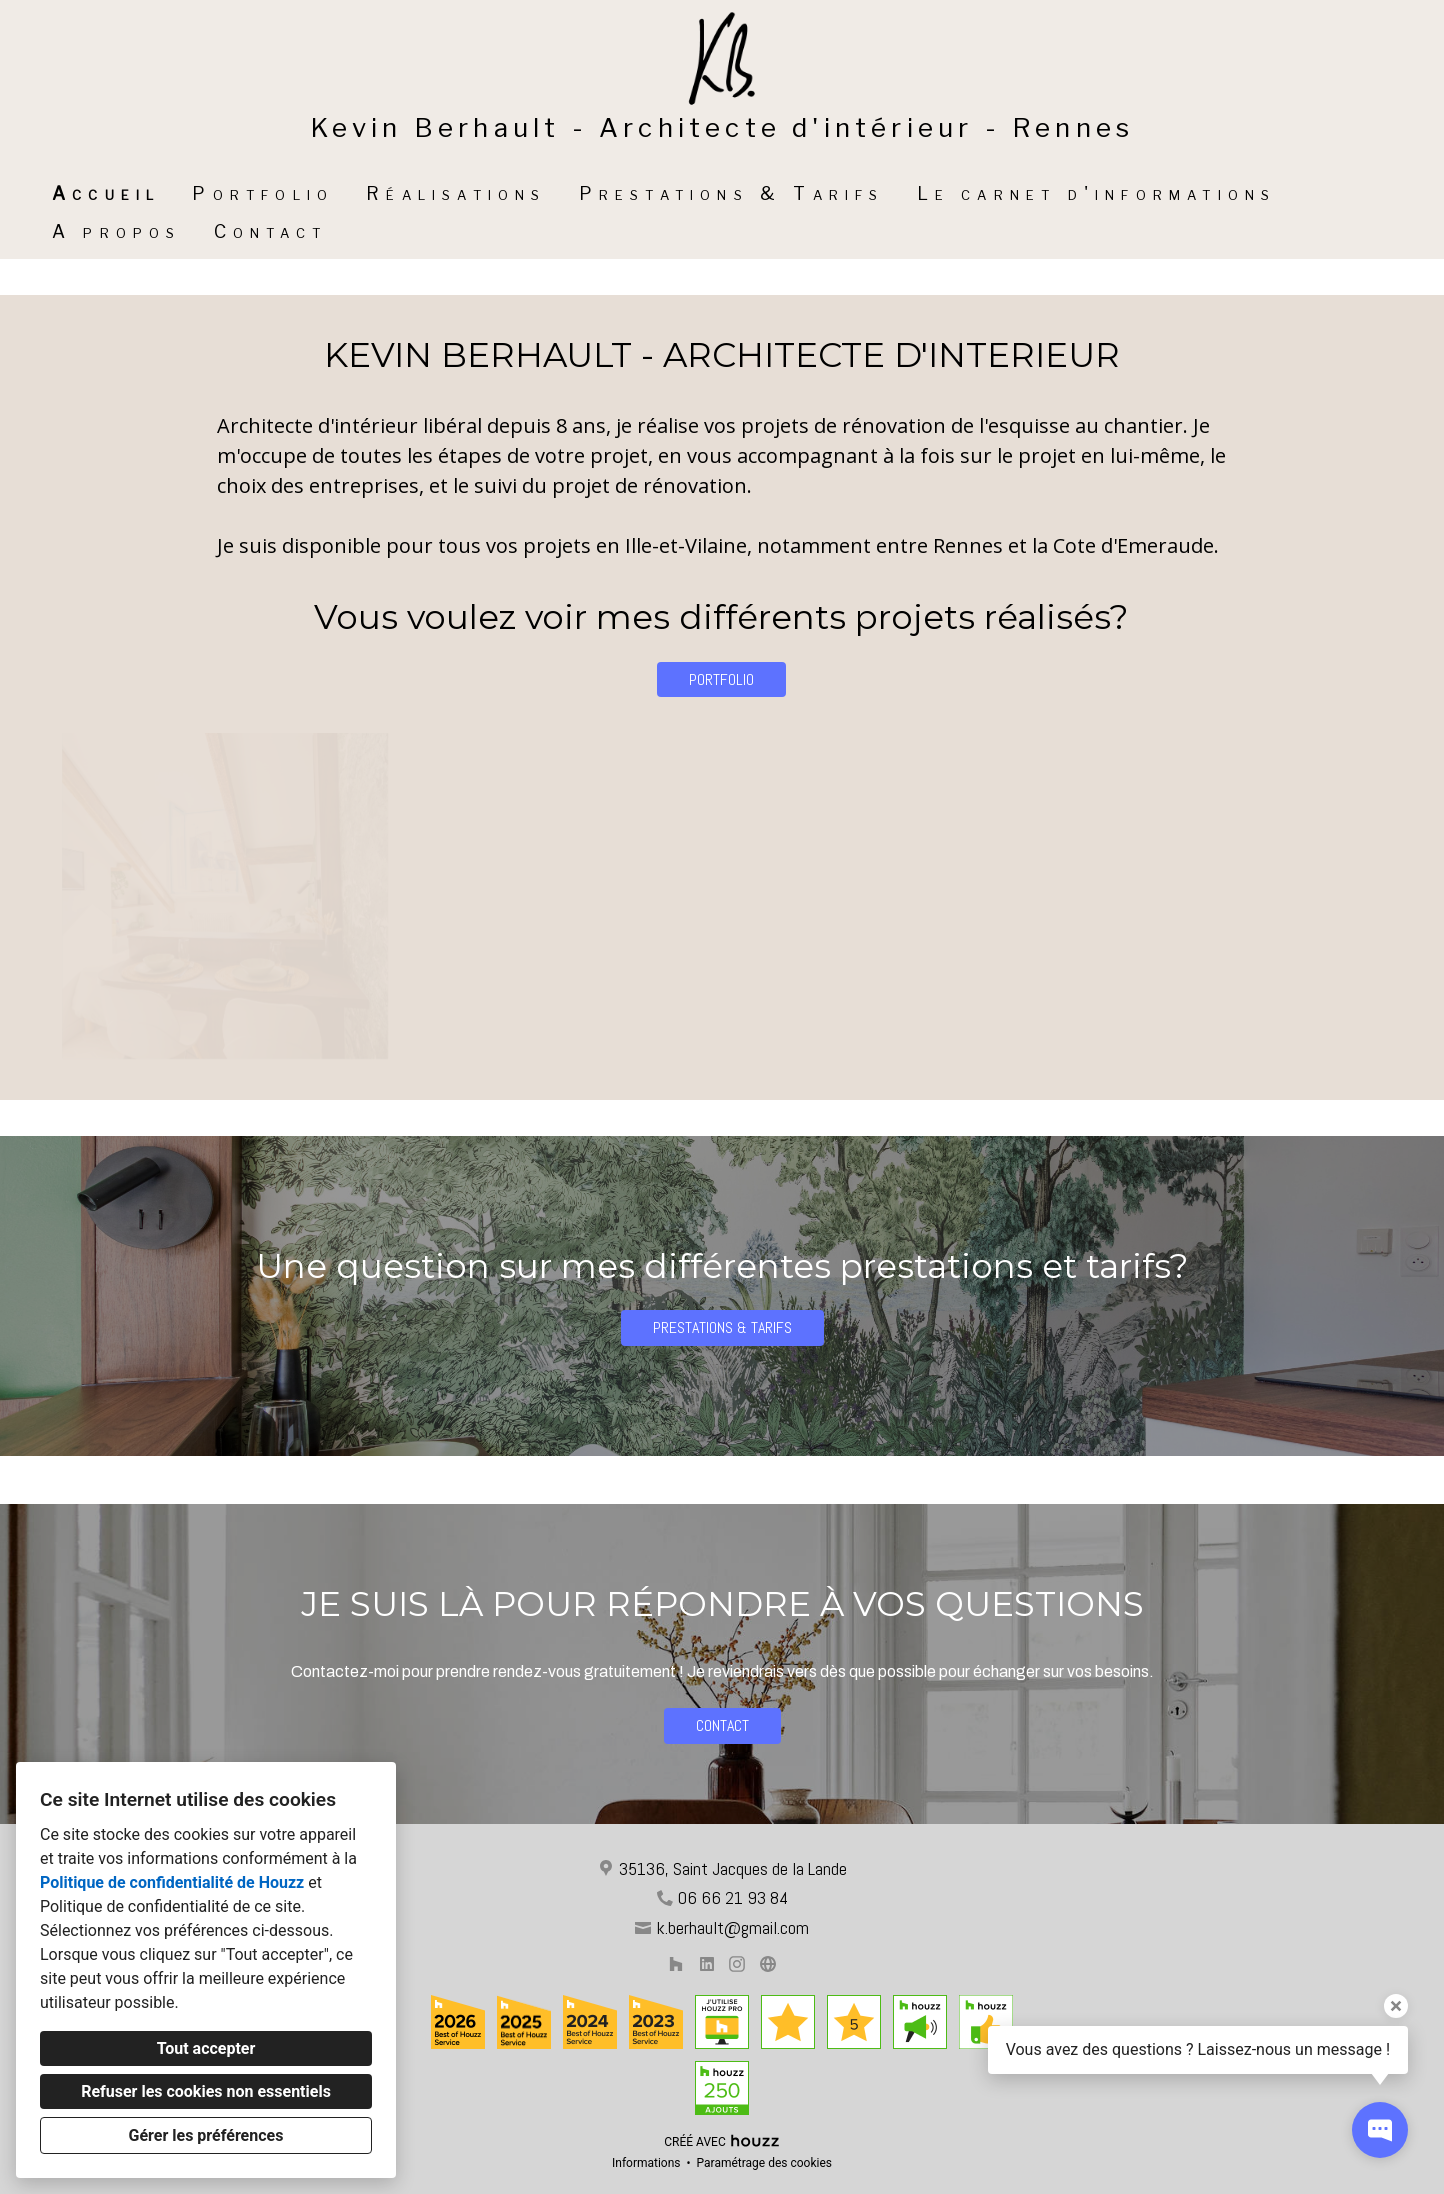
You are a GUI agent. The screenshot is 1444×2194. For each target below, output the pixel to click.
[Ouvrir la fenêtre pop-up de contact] (1380, 2130)
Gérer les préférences (206, 2135)
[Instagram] (737, 1963)
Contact (270, 231)
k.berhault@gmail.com (732, 1928)
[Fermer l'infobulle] (1396, 2006)
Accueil (106, 193)
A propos (117, 231)
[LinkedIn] (706, 1963)
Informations (646, 2163)
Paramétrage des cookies (764, 2163)
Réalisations (456, 193)
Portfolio (263, 193)
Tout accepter (206, 2048)
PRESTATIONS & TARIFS (722, 1327)
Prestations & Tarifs (732, 193)
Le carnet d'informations (1097, 193)
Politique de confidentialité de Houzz (172, 1882)
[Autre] (767, 1963)
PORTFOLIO (721, 679)
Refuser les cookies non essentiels (206, 2091)
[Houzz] (675, 1963)
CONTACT (722, 1725)
